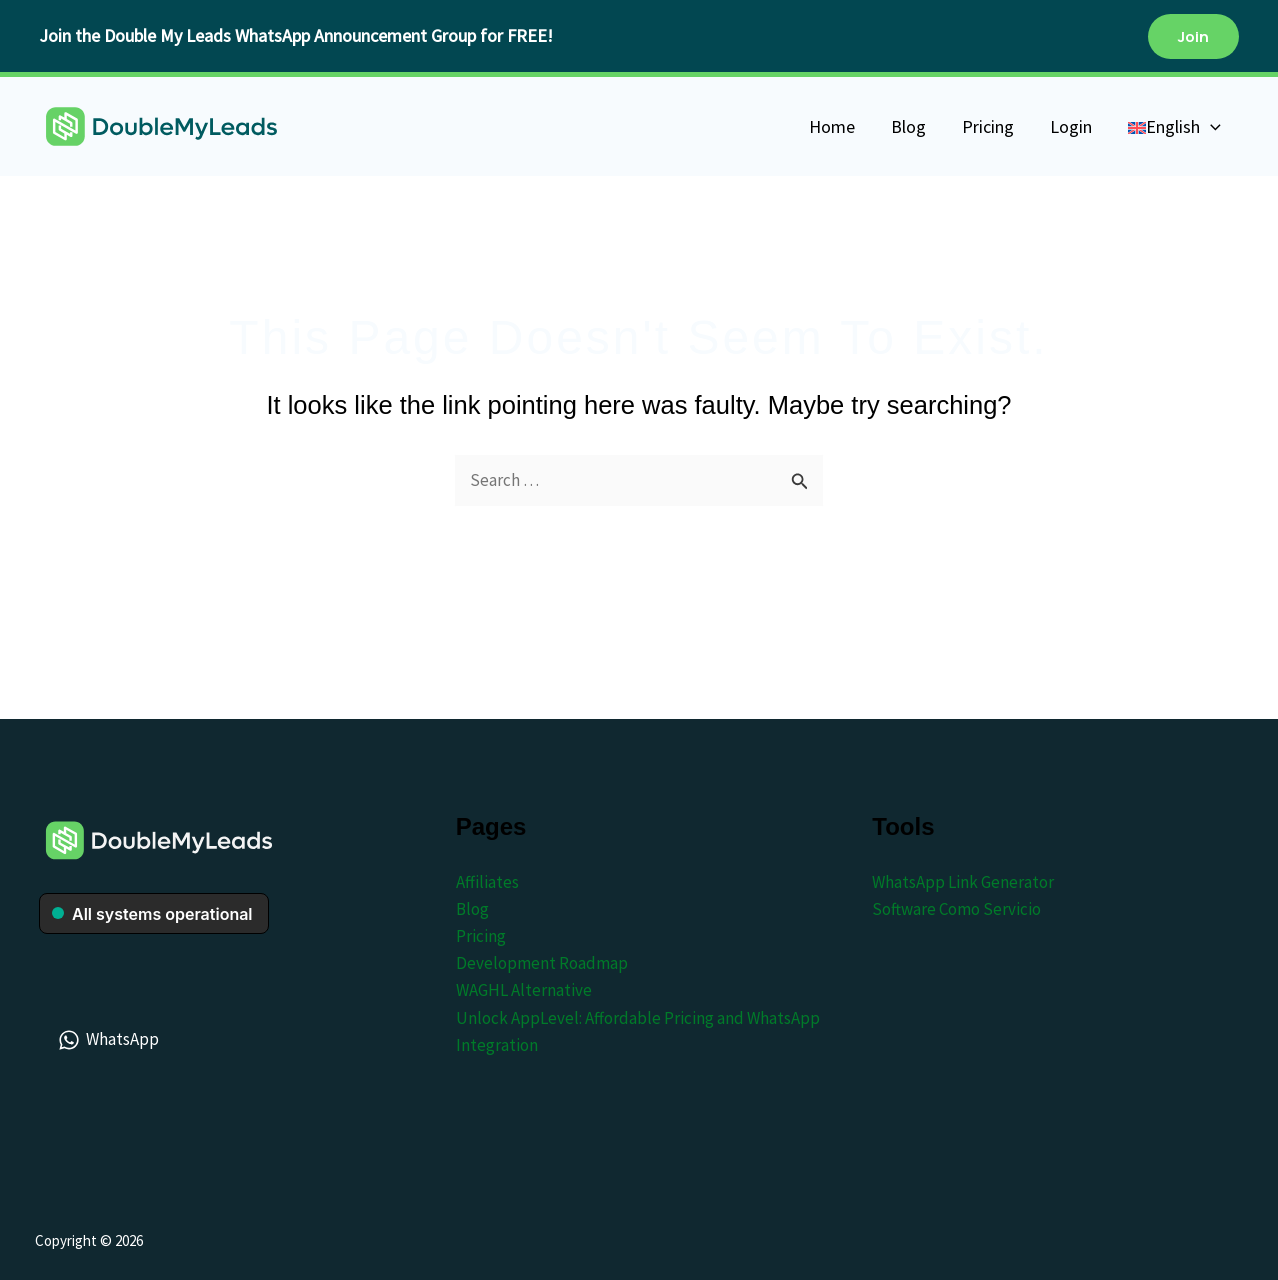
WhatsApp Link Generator (963, 882)
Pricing (481, 936)
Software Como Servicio (956, 909)
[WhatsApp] (109, 1040)
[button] (1193, 36)
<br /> (154, 923)
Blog (472, 909)
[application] (1210, 127)
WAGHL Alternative (524, 990)
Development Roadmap (542, 963)
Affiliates (487, 882)
